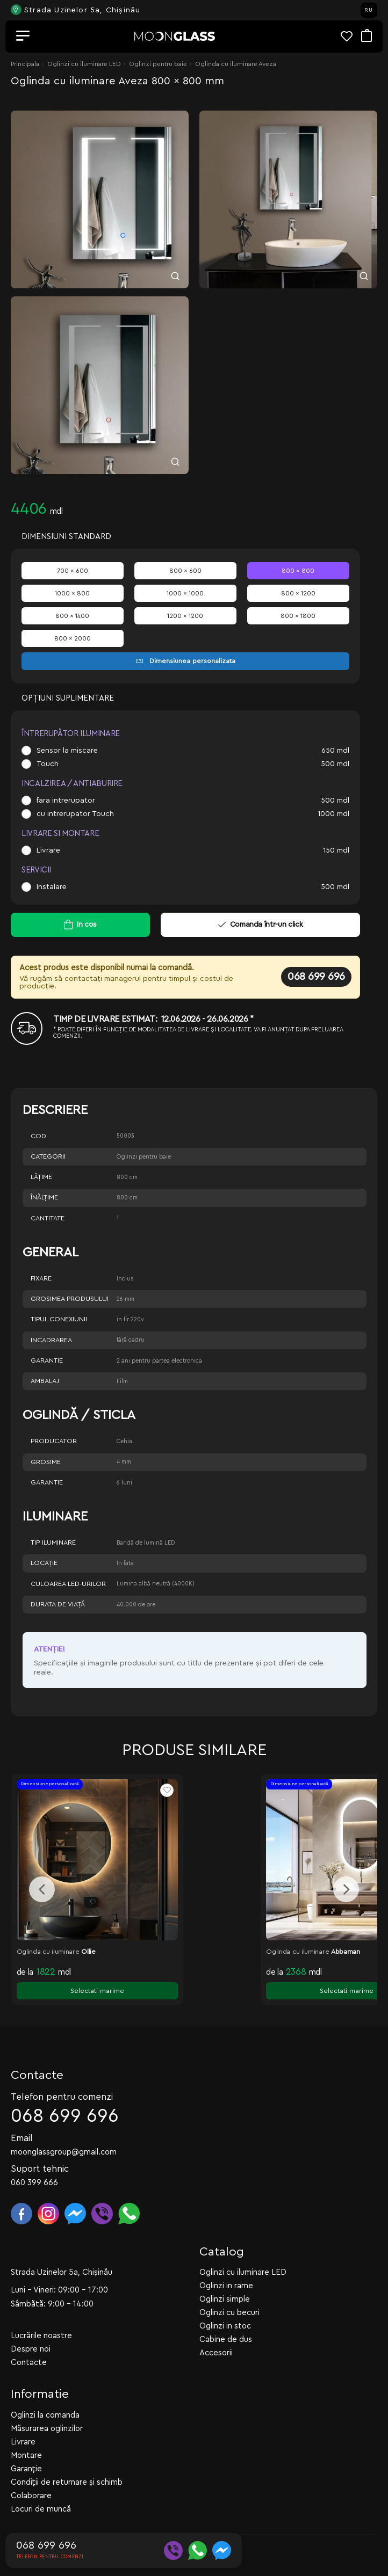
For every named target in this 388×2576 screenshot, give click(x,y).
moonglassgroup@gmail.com (64, 2129)
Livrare (48, 850)
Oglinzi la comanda (45, 2392)
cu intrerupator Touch (75, 814)
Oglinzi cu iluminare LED (84, 64)
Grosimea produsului (70, 1299)
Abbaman (345, 1951)
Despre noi (31, 2326)
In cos (87, 924)
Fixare (41, 1278)
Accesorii (216, 2330)
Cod (38, 1136)
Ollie (88, 1951)
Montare (26, 2432)
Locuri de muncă (41, 2486)
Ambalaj (45, 1381)
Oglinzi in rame (226, 2263)
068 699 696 (316, 976)
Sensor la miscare (67, 750)
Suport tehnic (40, 2145)
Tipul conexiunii (59, 1319)
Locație (44, 1563)
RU (368, 10)
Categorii (48, 1156)
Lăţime (41, 1177)
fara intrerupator (66, 800)
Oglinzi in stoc (225, 2303)
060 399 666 (34, 2160)
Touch (48, 764)
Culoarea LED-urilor (68, 1584)
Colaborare (31, 2473)
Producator (54, 1441)
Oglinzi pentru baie (158, 64)
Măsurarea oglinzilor (47, 2406)
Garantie (47, 1360)
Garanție (26, 2446)
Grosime (46, 1462)
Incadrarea (51, 1340)
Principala (25, 64)
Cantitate (47, 1218)
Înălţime (44, 1197)
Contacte (29, 2339)
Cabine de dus (225, 2316)
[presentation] (42, 1878)
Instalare (52, 887)
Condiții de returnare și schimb (67, 2459)
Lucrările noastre (41, 2313)
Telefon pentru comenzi (62, 2073)
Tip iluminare (53, 1542)
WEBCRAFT (153, 2523)
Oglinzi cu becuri (229, 2290)
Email (22, 2115)
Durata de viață (58, 1604)
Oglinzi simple (224, 2276)
